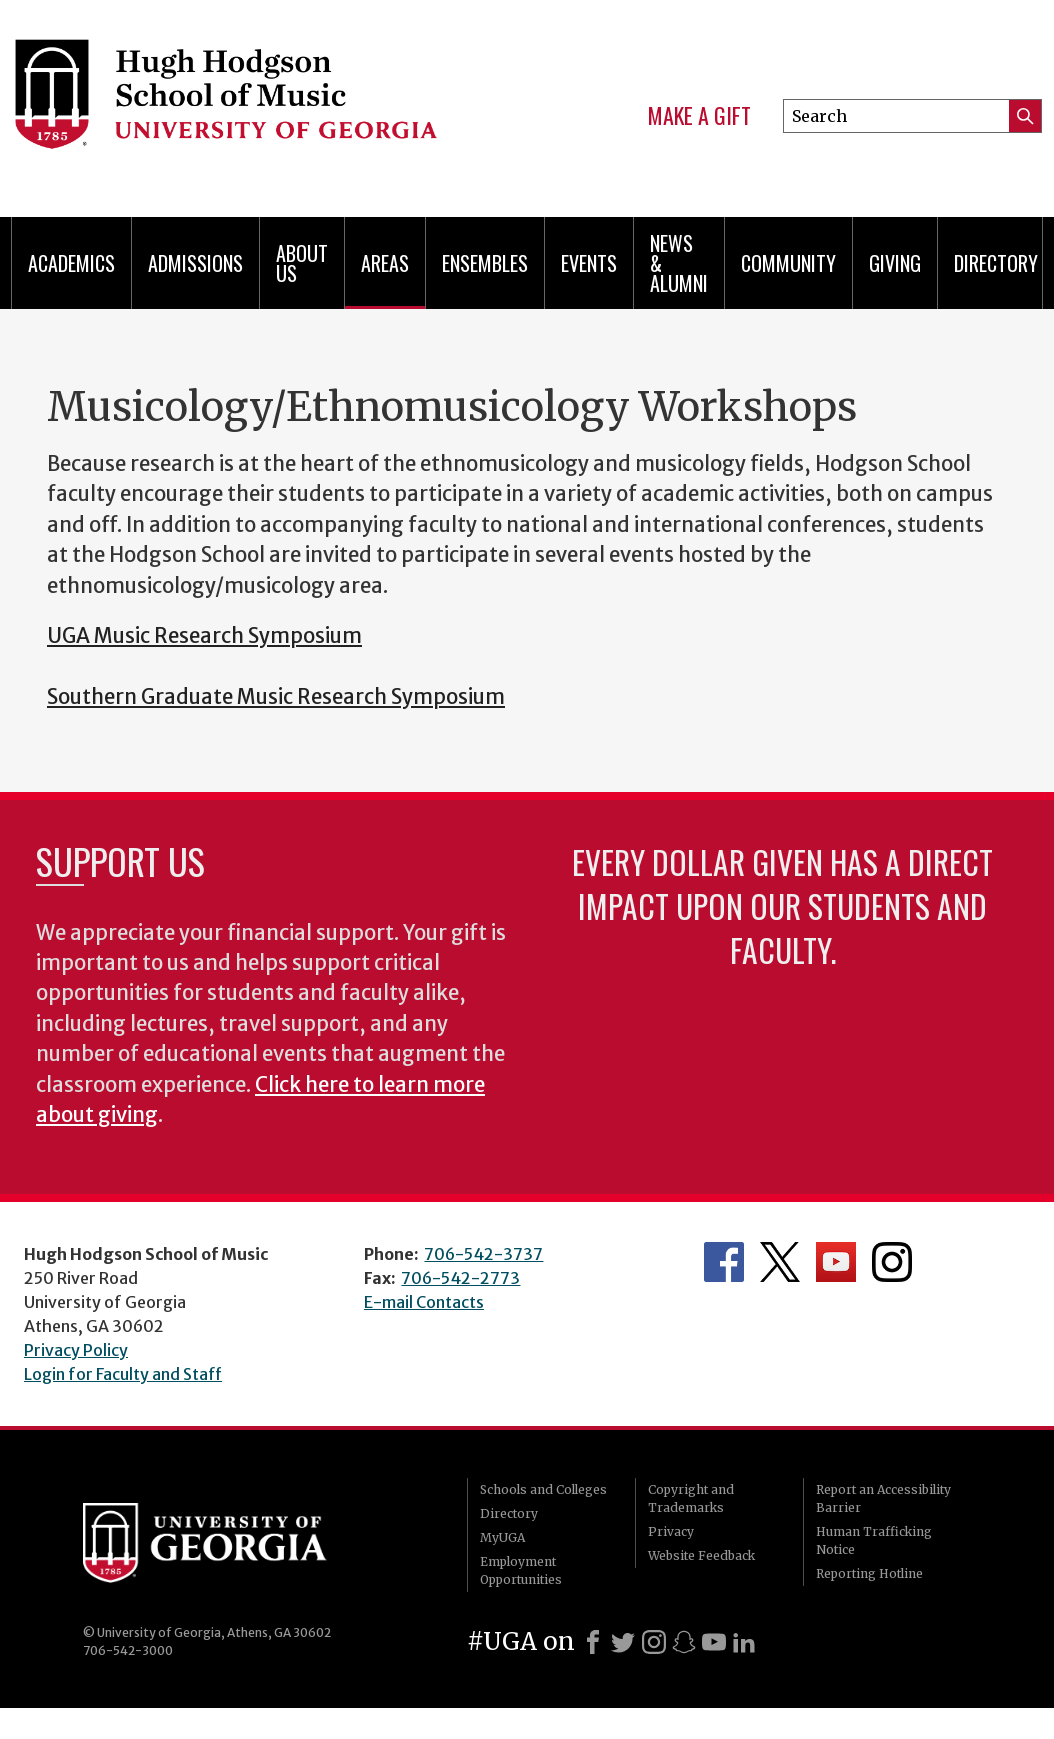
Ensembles (485, 263)
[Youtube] (714, 1642)
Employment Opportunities (521, 1570)
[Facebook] (593, 1642)
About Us (302, 263)
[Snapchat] (684, 1642)
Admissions (195, 263)
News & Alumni (679, 263)
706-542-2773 (460, 1278)
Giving (895, 263)
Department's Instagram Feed (892, 1262)
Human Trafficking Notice (874, 1540)
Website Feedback (701, 1555)
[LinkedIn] (744, 1642)
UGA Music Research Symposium (204, 636)
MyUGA (502, 1537)
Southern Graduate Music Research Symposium (276, 697)
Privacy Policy (76, 1350)
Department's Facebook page (724, 1262)
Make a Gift (699, 116)
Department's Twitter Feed (780, 1262)
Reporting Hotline (869, 1573)
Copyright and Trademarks (691, 1498)
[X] (623, 1642)
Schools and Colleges (543, 1489)
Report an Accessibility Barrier (883, 1498)
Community (788, 263)
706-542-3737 (483, 1254)
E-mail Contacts (424, 1302)
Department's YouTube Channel (836, 1262)
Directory (996, 263)
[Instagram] (654, 1642)
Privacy (671, 1531)
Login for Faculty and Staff (123, 1374)
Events (589, 263)
